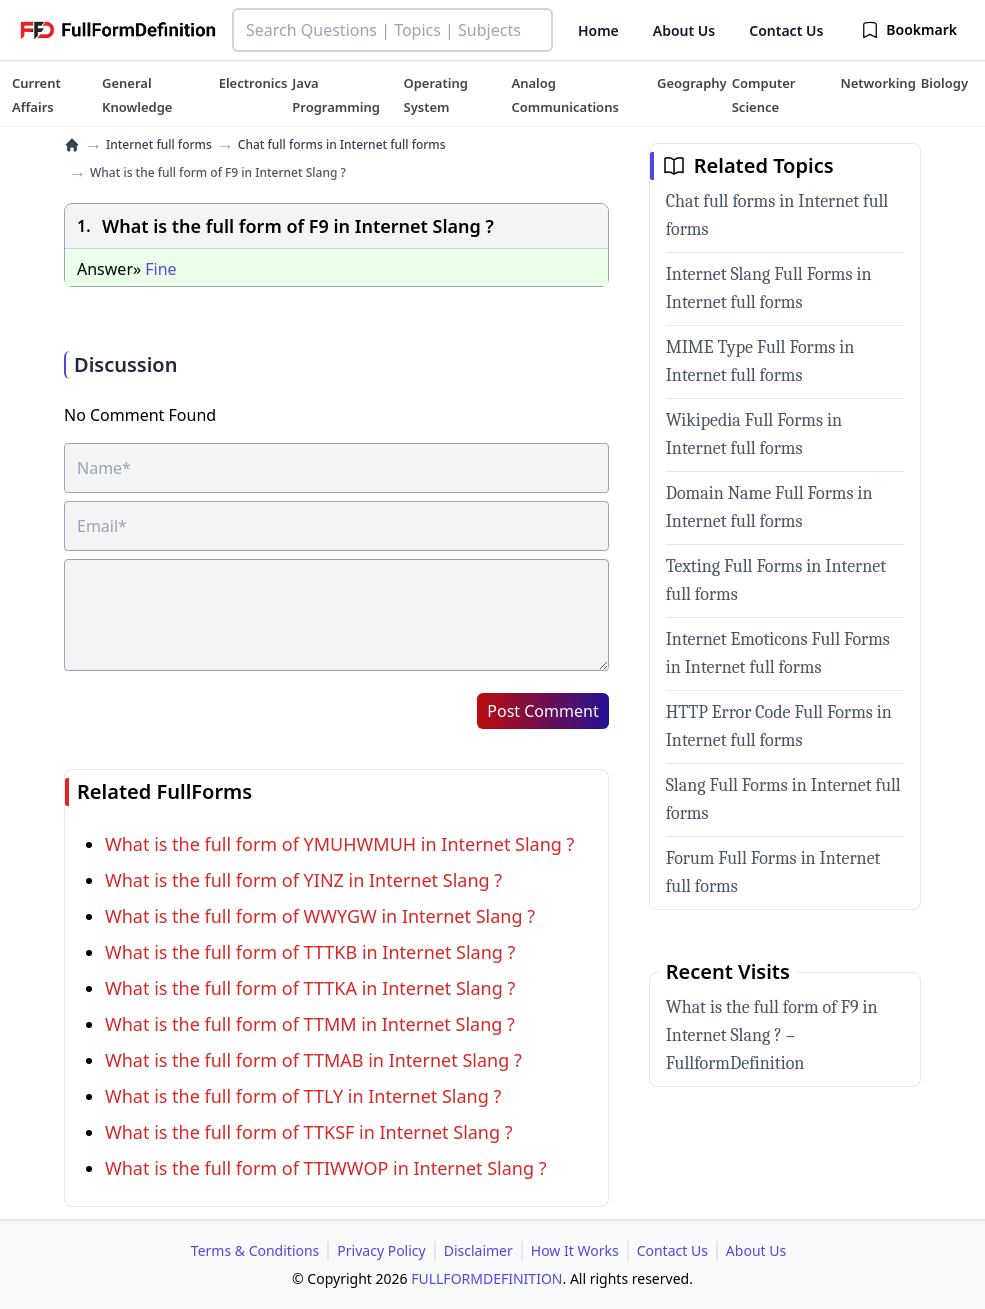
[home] (72, 145)
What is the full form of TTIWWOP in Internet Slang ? (326, 1168)
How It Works (575, 1250)
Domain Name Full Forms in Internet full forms (769, 507)
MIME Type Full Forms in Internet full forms (760, 361)
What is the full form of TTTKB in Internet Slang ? (310, 952)
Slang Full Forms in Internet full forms (783, 799)
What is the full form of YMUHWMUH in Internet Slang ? (339, 844)
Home (598, 30)
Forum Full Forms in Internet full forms (773, 872)
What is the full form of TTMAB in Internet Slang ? (313, 1060)
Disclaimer (478, 1250)
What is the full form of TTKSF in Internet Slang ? (309, 1132)
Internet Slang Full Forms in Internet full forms (769, 288)
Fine (160, 269)
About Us (684, 30)
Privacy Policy (381, 1250)
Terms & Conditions (255, 1250)
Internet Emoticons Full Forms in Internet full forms (778, 653)
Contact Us (786, 30)
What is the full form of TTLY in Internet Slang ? (303, 1096)
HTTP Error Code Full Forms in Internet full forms (779, 726)
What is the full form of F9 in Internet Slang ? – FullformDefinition (772, 1035)
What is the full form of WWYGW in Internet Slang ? (320, 916)
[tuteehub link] (36, 95)
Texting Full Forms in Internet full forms (776, 580)
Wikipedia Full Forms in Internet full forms (754, 434)
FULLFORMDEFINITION (486, 1278)
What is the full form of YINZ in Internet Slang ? (303, 880)
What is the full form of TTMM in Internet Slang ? (310, 1024)
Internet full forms (159, 145)
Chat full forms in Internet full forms (342, 145)
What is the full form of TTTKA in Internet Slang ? (310, 988)
